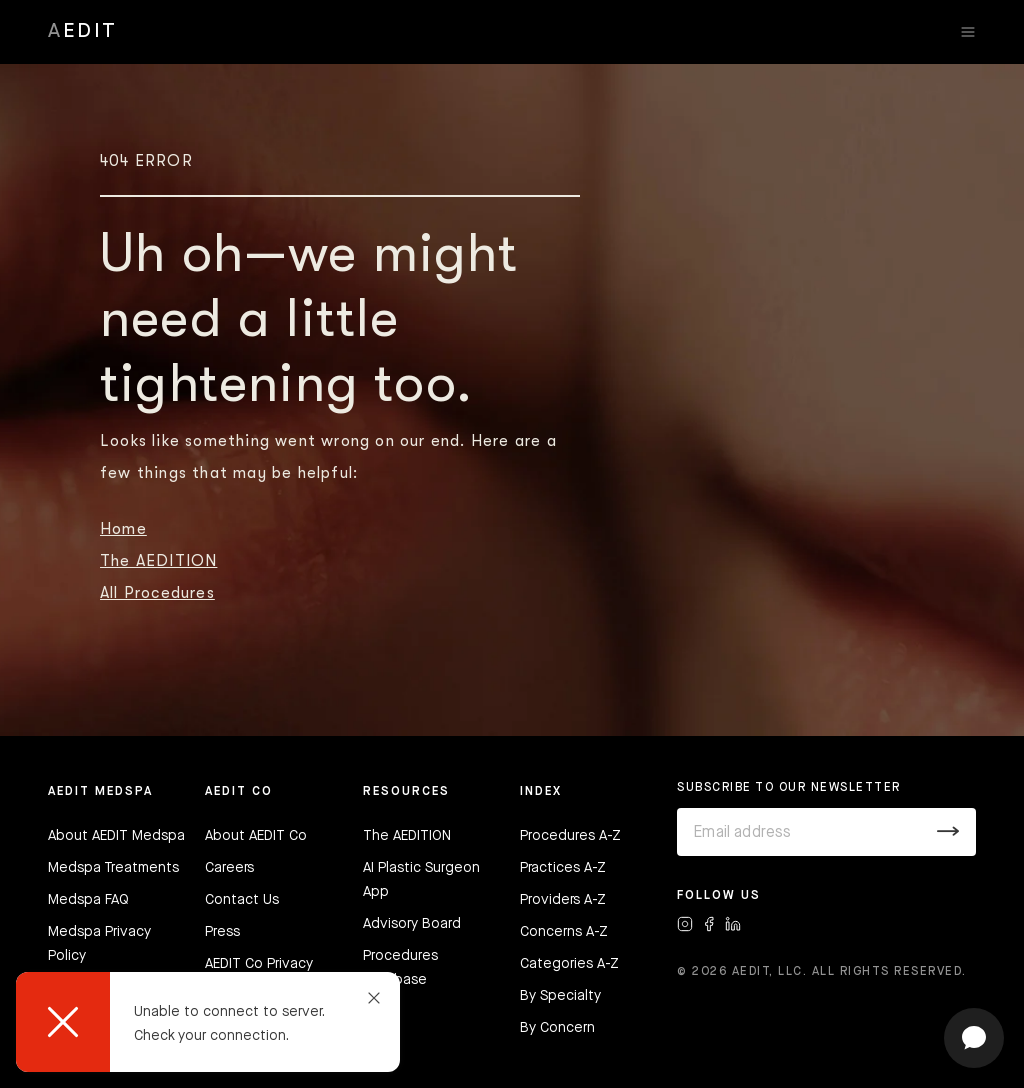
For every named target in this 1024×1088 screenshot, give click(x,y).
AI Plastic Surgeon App (421, 880)
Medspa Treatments (113, 868)
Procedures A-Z (570, 836)
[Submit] (948, 832)
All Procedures (157, 593)
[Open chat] (974, 1038)
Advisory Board (412, 924)
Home (123, 529)
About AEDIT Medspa (116, 836)
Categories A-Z (569, 964)
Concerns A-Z (564, 932)
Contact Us (242, 900)
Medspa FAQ (88, 900)
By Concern (557, 1028)
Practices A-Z (563, 868)
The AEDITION (158, 561)
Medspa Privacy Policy (99, 944)
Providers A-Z (563, 900)
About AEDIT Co (256, 836)
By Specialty (560, 996)
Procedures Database (400, 968)
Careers (229, 868)
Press (222, 932)
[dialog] (208, 1022)
